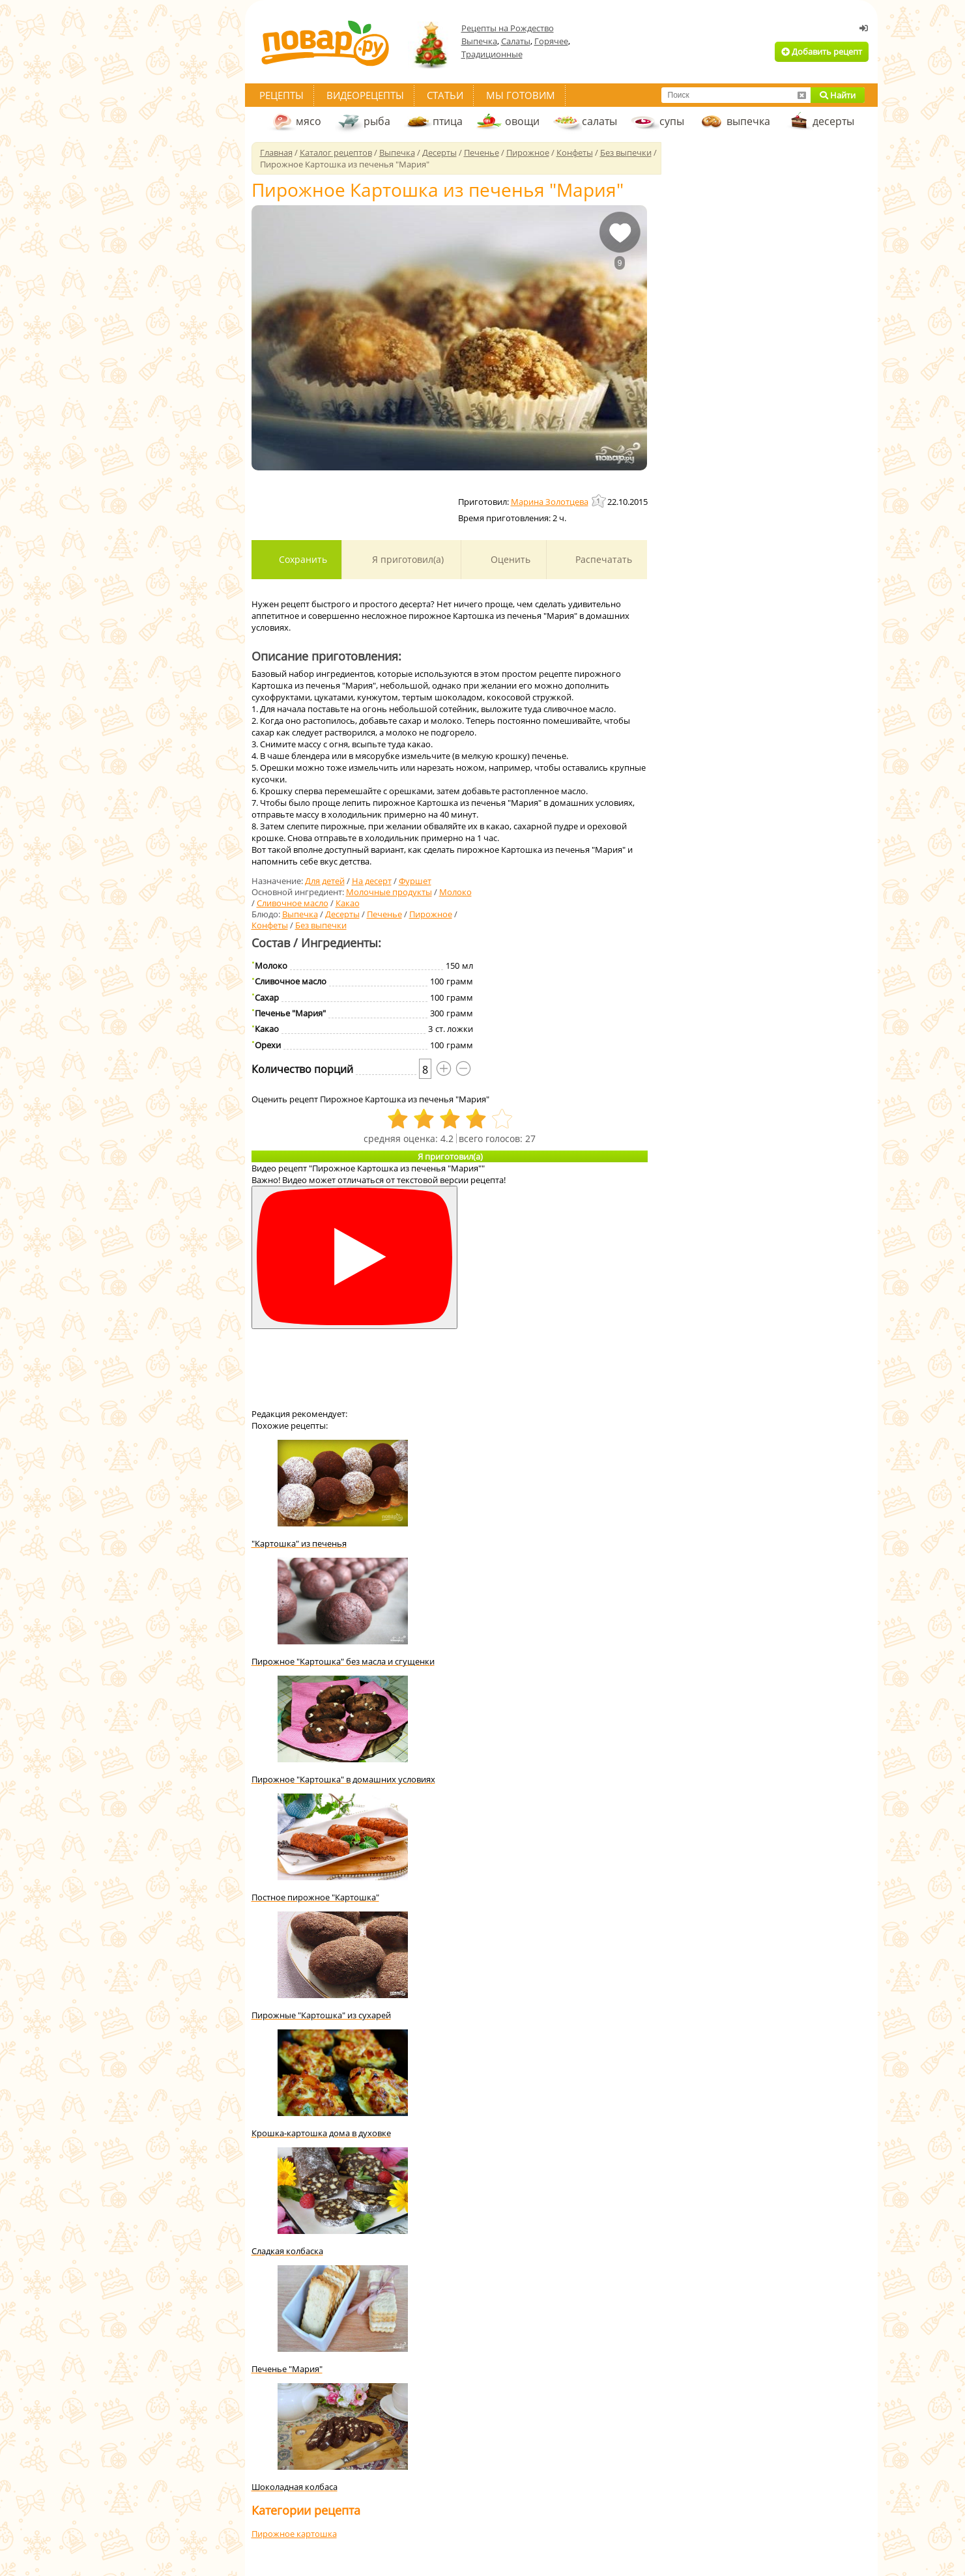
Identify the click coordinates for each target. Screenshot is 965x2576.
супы (671, 121)
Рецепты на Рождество (507, 28)
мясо (308, 121)
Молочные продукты (389, 892)
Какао (348, 903)
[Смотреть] (354, 1258)
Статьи (445, 95)
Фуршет (415, 881)
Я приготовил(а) (406, 559)
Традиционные (492, 54)
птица (448, 121)
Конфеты (270, 925)
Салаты (515, 41)
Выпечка (479, 41)
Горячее (551, 41)
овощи (522, 121)
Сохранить (301, 559)
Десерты (342, 914)
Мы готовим (520, 95)
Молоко (455, 892)
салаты (599, 121)
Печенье (384, 914)
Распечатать (602, 559)
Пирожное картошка (294, 2534)
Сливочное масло (292, 903)
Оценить (509, 559)
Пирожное (430, 914)
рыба (377, 121)
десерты (833, 121)
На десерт (372, 881)
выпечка (748, 121)
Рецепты (281, 95)
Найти (838, 95)
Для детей (325, 881)
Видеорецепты (365, 95)
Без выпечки (321, 925)
